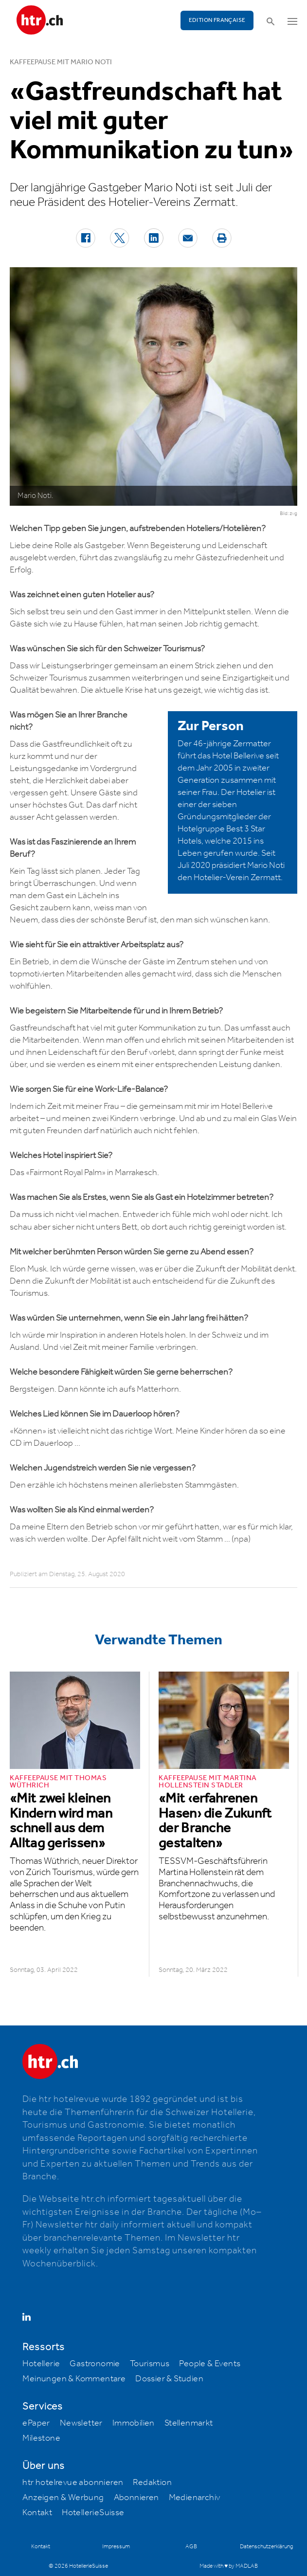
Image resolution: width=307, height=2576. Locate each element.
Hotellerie (41, 2364)
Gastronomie (95, 2364)
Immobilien (133, 2423)
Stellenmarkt (188, 2423)
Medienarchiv (194, 2497)
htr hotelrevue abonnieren (72, 2482)
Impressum (116, 2546)
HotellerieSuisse (93, 2513)
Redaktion (152, 2482)
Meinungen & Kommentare (74, 2379)
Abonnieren (136, 2497)
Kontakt (37, 2513)
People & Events (209, 2364)
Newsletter (81, 2423)
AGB (191, 2546)
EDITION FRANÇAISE (217, 20)
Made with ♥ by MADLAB (228, 2566)
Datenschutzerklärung (266, 2546)
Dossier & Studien (169, 2379)
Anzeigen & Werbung (63, 2497)
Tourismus (150, 2364)
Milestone (41, 2438)
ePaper (36, 2423)
